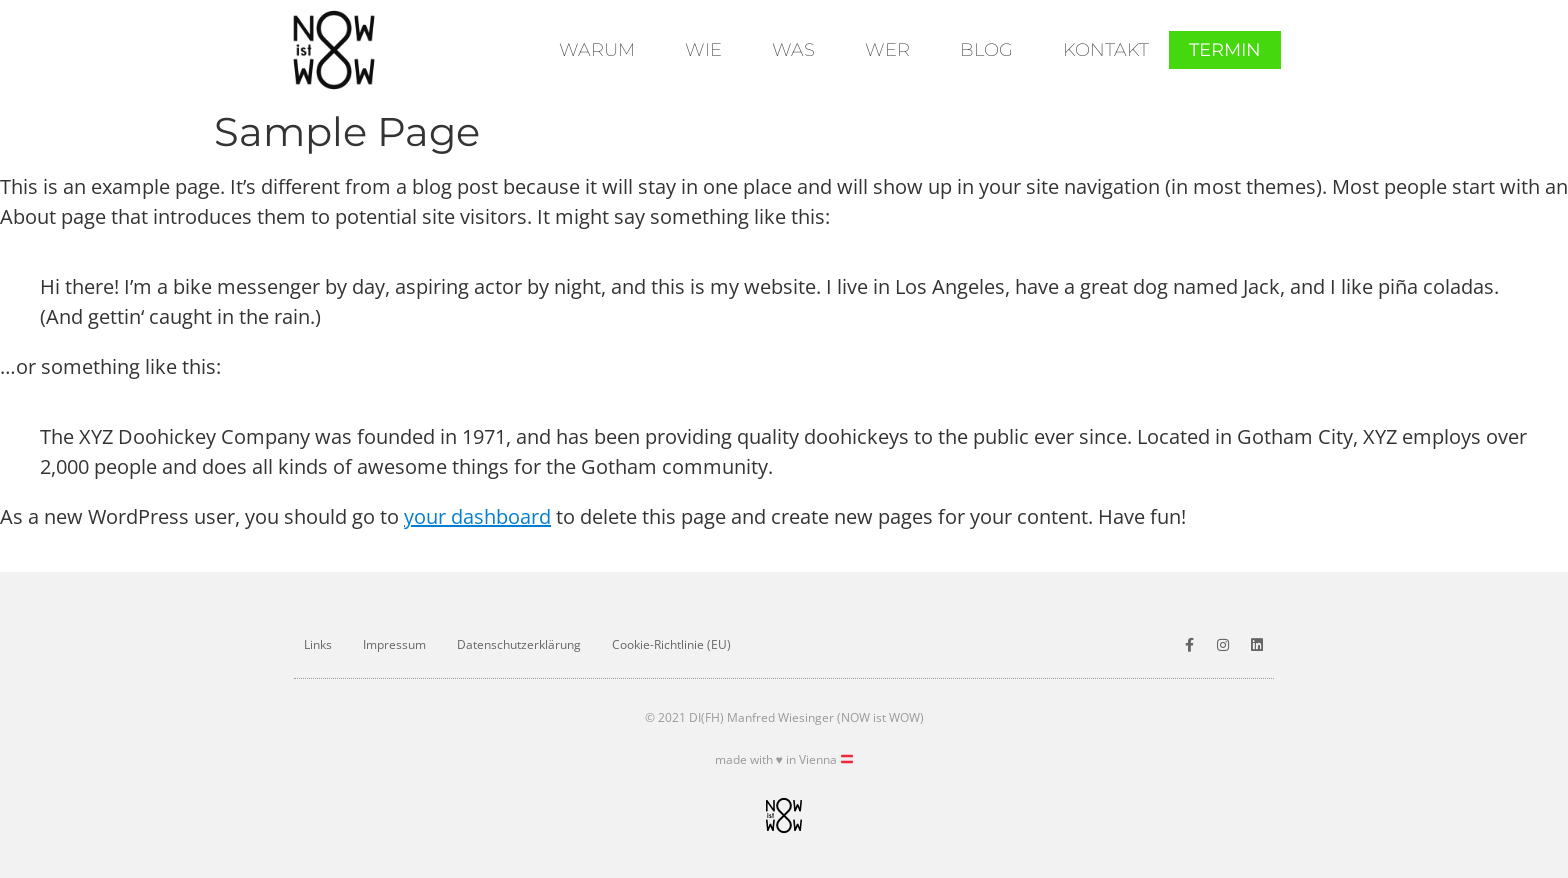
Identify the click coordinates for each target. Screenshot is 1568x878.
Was (793, 50)
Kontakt (1106, 50)
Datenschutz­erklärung (519, 644)
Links (318, 644)
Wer (887, 50)
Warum (597, 50)
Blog (986, 50)
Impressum (394, 644)
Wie (703, 50)
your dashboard (477, 516)
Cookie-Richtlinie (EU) (671, 644)
